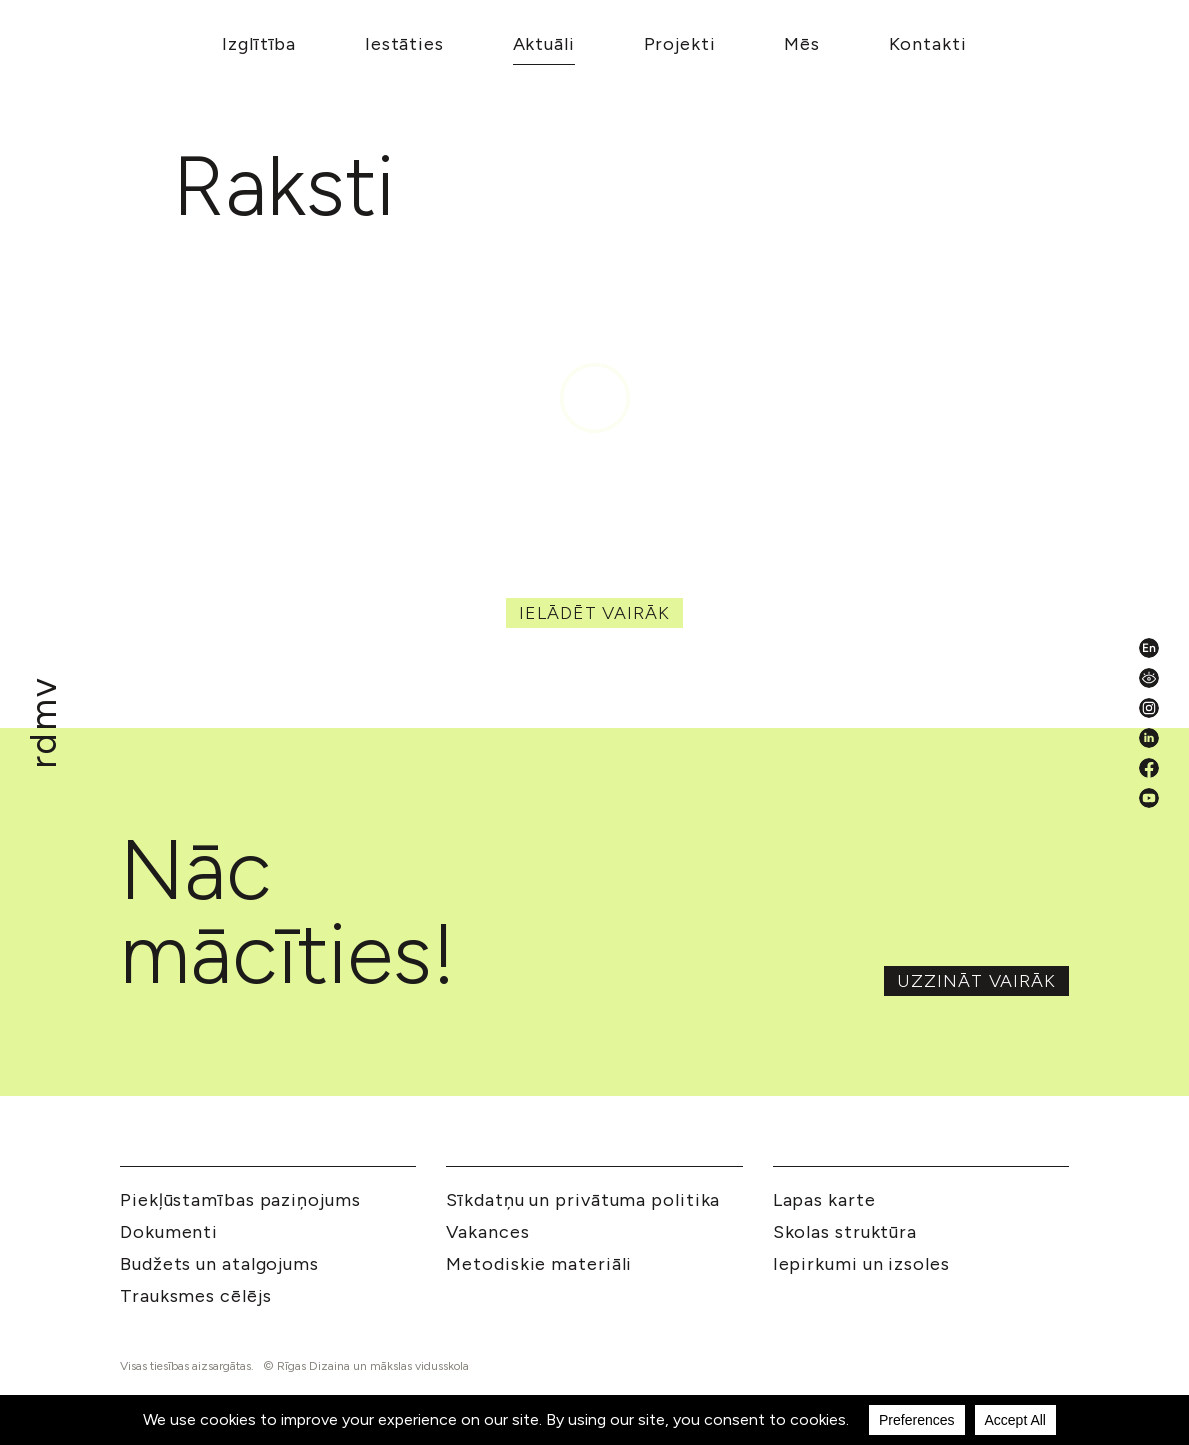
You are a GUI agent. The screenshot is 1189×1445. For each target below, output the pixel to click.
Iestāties (404, 44)
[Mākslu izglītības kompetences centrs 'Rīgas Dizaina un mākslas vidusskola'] (44, 722)
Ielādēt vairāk (594, 613)
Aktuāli (544, 44)
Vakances (487, 1232)
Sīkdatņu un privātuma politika (583, 1200)
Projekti (680, 44)
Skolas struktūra (845, 1232)
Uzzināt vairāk (976, 981)
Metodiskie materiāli (539, 1264)
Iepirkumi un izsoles (861, 1264)
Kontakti (928, 44)
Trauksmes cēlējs (195, 1296)
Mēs (802, 44)
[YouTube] (1149, 798)
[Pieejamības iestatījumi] (1149, 678)
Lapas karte (824, 1200)
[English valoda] (1149, 648)
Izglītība (259, 44)
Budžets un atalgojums (219, 1264)
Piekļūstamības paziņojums (240, 1200)
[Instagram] (1149, 708)
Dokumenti (169, 1232)
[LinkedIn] (1149, 738)
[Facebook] (1149, 768)
